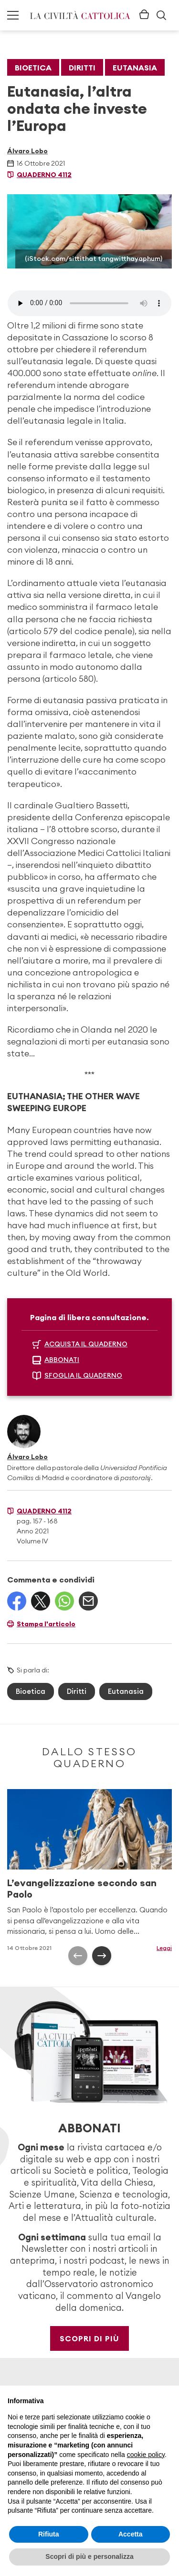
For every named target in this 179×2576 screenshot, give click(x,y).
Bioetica (33, 67)
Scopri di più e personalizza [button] (89, 2556)
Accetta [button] (130, 2534)
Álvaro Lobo (27, 151)
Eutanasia (135, 67)
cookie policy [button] (146, 2454)
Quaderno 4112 (44, 174)
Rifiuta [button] (48, 2534)
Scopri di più (89, 2338)
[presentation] (77, 1955)
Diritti (82, 67)
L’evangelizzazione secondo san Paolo (82, 1888)
